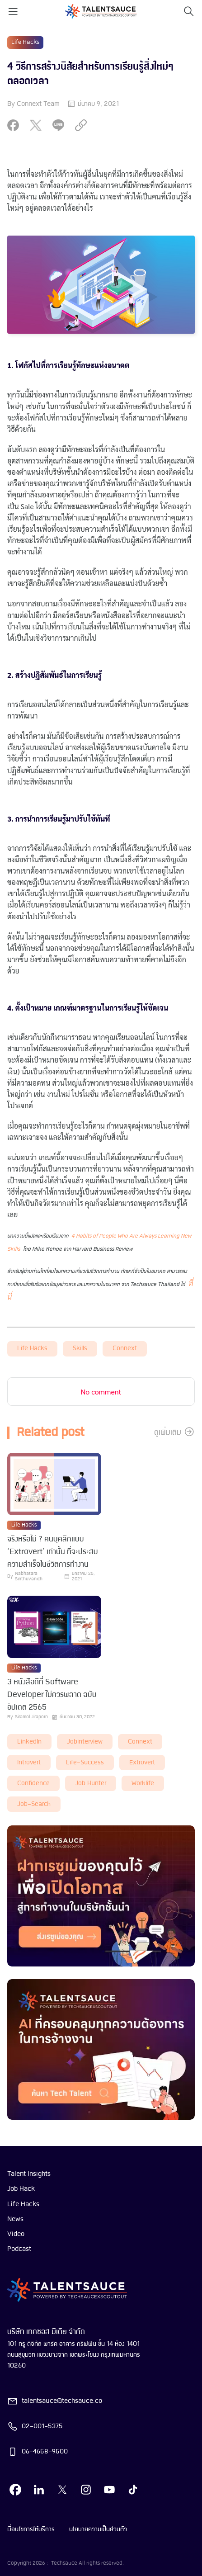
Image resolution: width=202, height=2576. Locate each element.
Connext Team (38, 104)
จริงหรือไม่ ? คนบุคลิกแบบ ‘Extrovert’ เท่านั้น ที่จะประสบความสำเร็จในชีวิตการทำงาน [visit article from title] (52, 1552)
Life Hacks (32, 1348)
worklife (143, 1783)
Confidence (33, 1783)
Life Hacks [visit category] (25, 42)
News (15, 2219)
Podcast (19, 2249)
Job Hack (21, 2189)
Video (15, 2234)
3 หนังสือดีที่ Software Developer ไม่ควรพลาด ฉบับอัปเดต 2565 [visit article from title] (52, 1695)
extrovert (142, 1762)
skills (80, 1348)
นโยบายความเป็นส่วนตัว (98, 2529)
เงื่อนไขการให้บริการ (31, 2529)
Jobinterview (85, 1742)
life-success (85, 1762)
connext (125, 1348)
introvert (29, 1762)
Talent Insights (29, 2174)
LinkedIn (29, 1742)
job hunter (90, 1783)
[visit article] (54, 1485)
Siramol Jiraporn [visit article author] (31, 1717)
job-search (34, 1804)
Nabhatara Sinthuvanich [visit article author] (28, 1576)
